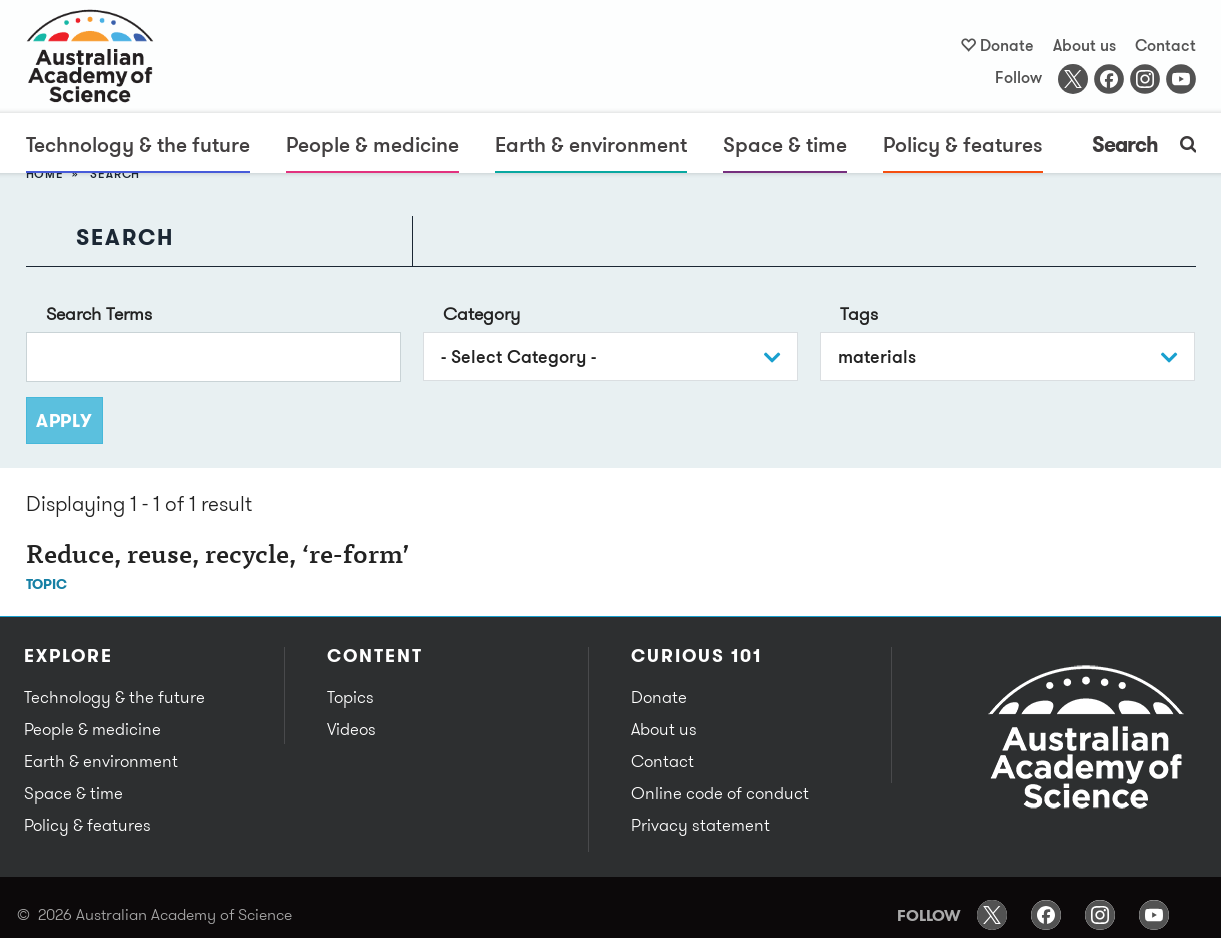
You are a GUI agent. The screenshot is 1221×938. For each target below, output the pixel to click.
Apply (64, 420)
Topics (350, 697)
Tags (859, 313)
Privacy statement (700, 825)
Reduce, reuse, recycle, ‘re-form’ (217, 557)
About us (1084, 45)
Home (45, 173)
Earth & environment (591, 144)
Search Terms (99, 313)
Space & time (785, 144)
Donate (1007, 45)
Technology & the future (138, 144)
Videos (351, 729)
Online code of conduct (720, 793)
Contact (1165, 45)
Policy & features (963, 144)
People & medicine (372, 144)
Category (481, 313)
